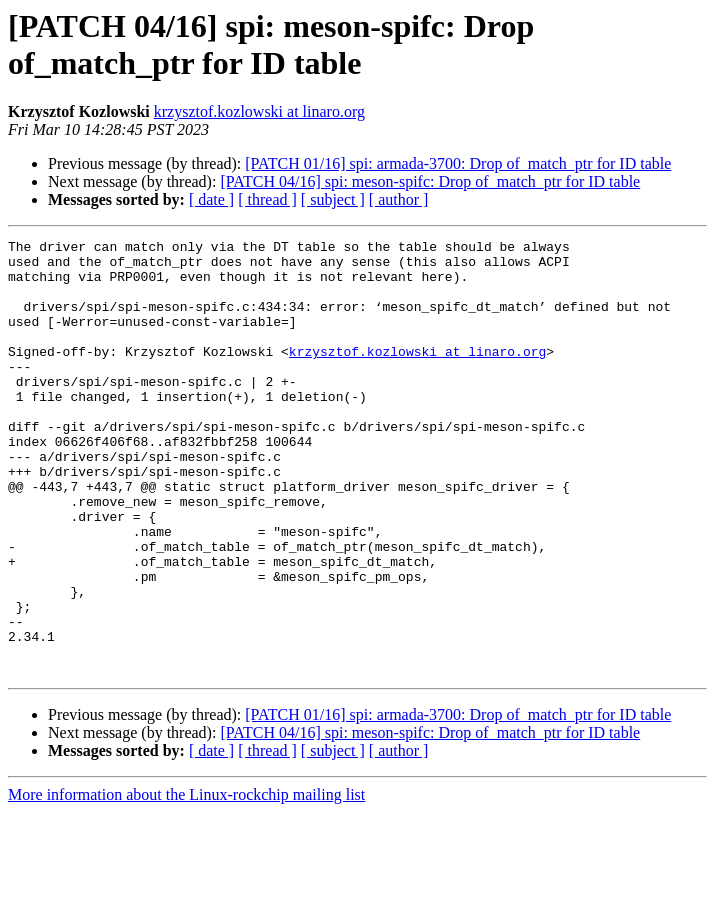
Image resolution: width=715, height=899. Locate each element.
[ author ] (399, 199)
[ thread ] (267, 199)
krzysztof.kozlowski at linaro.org (259, 111)
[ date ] (211, 199)
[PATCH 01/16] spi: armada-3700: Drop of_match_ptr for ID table (458, 163)
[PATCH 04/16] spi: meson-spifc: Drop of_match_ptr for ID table (430, 181)
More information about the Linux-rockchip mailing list (186, 881)
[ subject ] (333, 199)
